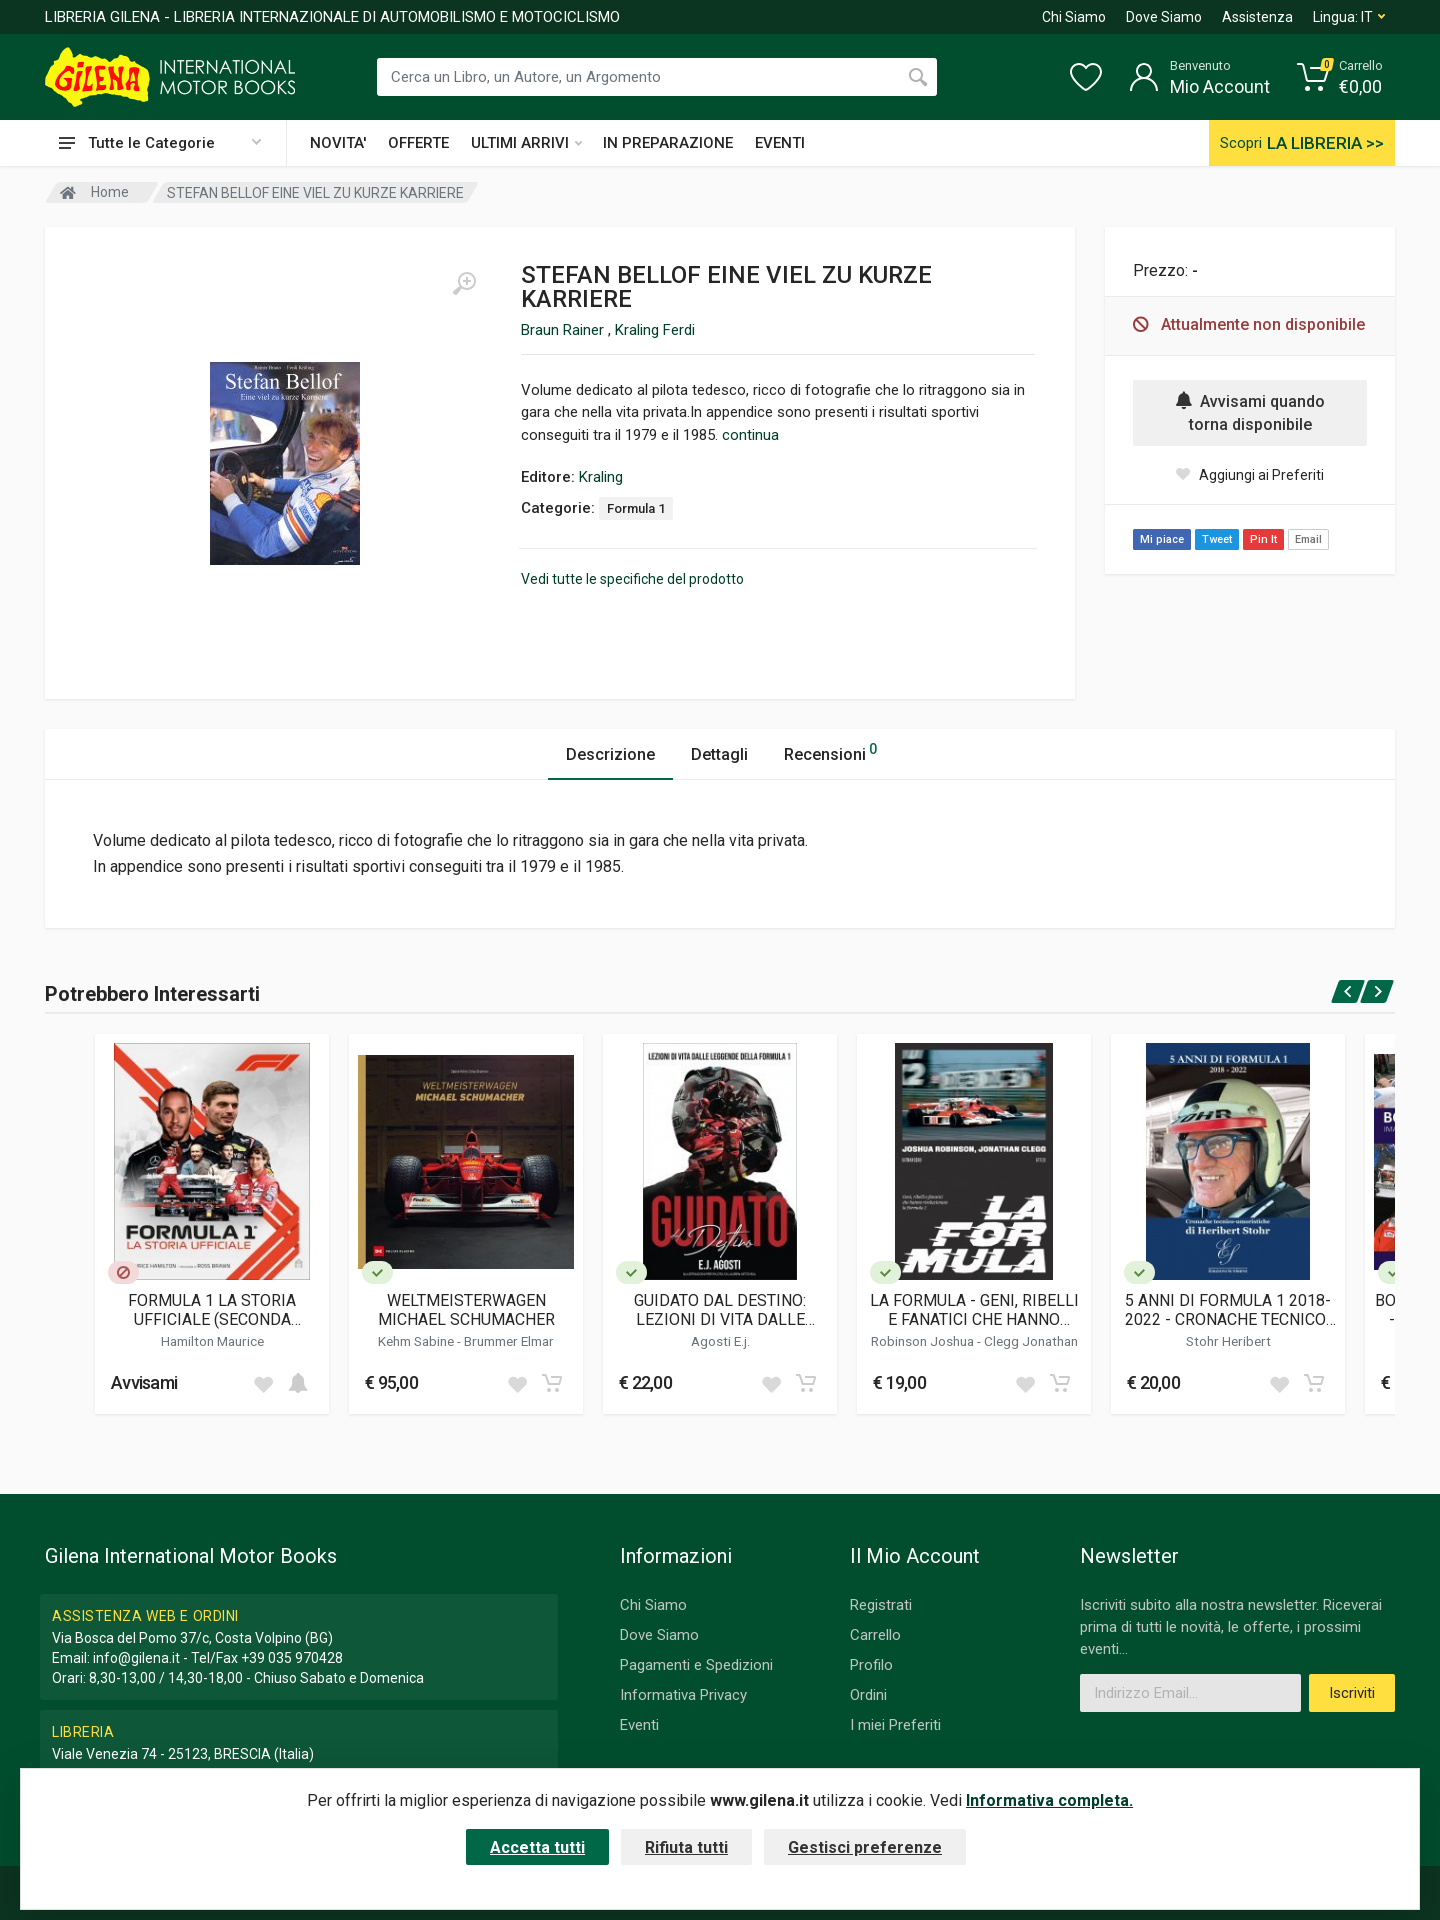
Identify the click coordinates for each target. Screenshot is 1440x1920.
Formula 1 (636, 508)
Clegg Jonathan (1031, 1341)
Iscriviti (1352, 1693)
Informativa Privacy (683, 1695)
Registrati (881, 1605)
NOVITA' (338, 143)
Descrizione (610, 754)
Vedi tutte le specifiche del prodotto (632, 579)
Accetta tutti (537, 1847)
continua (750, 435)
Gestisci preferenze (865, 1847)
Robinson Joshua (924, 1341)
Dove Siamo (1164, 17)
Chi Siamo (1074, 17)
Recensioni (830, 751)
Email (1308, 539)
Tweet (1217, 539)
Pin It (1263, 539)
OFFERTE (418, 143)
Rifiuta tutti (686, 1847)
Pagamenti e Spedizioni (696, 1665)
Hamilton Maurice (212, 1341)
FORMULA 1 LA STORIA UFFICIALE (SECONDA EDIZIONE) (212, 1310)
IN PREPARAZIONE (668, 143)
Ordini (868, 1695)
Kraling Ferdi (655, 330)
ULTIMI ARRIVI (526, 143)
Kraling (601, 477)
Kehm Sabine (417, 1341)
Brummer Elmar (509, 1341)
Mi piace (1162, 539)
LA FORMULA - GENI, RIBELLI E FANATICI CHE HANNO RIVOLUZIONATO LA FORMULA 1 (974, 1310)
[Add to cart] (298, 1383)
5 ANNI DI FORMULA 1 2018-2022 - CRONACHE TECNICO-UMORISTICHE (1228, 1310)
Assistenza (1257, 17)
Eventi (639, 1725)
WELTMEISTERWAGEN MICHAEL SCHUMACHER (466, 1310)
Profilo (871, 1665)
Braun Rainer (564, 330)
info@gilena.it (136, 1658)
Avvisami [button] (144, 1382)
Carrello (875, 1635)
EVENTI (780, 143)
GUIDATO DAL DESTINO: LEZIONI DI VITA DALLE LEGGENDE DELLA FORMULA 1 (720, 1310)
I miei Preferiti (895, 1725)
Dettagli (719, 754)
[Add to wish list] (263, 1383)
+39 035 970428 (292, 1658)
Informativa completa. (1049, 1800)
